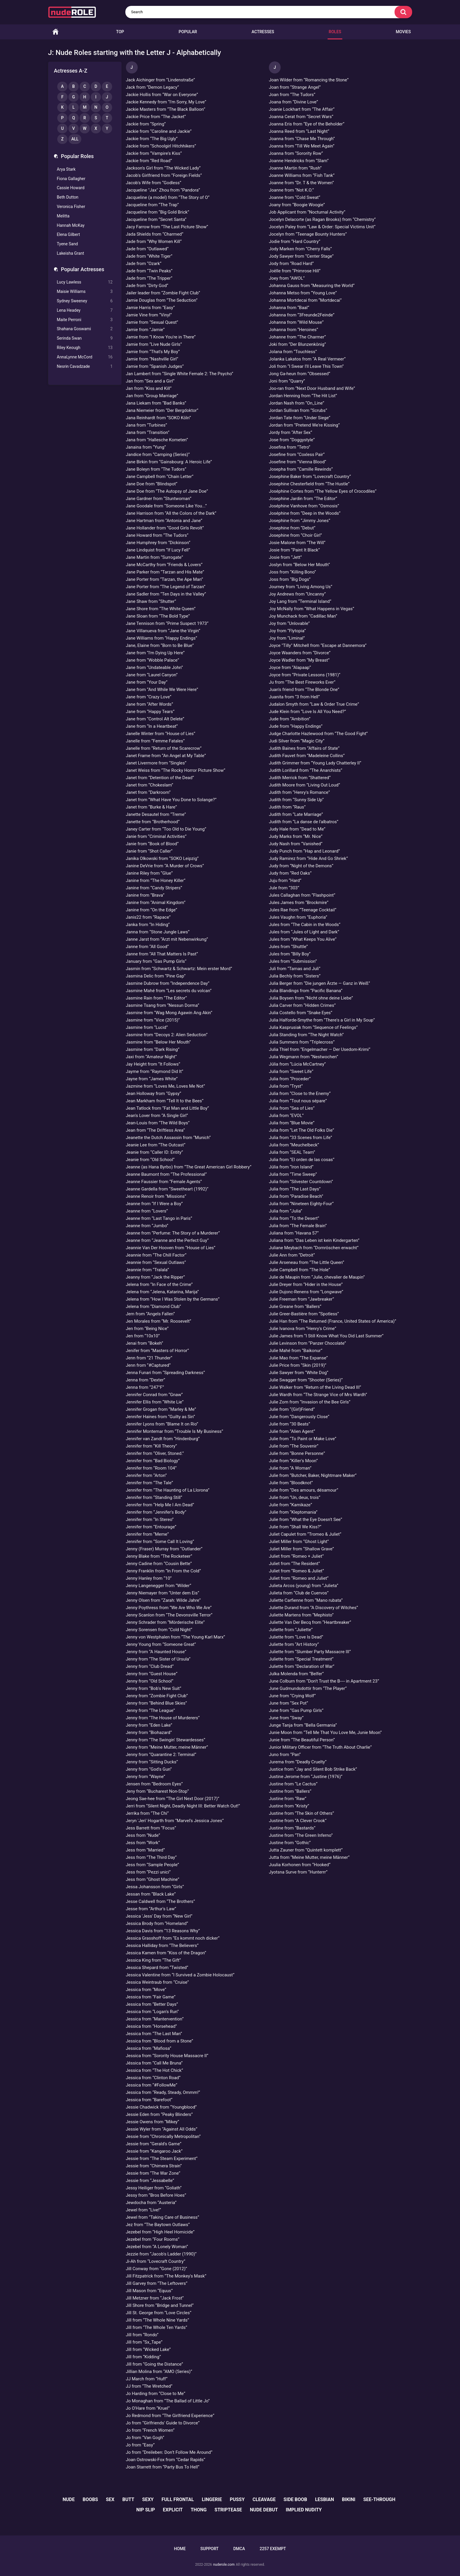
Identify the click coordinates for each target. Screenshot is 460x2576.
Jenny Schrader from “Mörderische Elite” (165, 1622)
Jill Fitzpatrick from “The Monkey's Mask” (166, 2276)
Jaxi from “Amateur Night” (151, 1056)
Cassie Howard (71, 187)
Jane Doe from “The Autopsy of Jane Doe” (167, 491)
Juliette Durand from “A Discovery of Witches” (313, 1607)
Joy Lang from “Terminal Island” (300, 601)
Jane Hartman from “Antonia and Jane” (164, 520)
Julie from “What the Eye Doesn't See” (305, 1519)
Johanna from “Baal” (289, 307)
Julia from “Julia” (285, 1211)
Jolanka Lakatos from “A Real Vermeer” (307, 359)
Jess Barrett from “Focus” (151, 1828)
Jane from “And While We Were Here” (162, 689)
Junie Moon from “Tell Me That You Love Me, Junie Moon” (325, 1732)
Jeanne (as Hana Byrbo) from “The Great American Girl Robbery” (189, 1167)
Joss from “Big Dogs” (290, 579)
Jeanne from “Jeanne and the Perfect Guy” (167, 1240)
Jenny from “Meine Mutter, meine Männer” (167, 1747)
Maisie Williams (85, 291)
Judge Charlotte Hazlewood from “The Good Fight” (318, 733)
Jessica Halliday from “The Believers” (162, 1945)
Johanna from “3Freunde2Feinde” (301, 315)
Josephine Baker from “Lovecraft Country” (310, 476)
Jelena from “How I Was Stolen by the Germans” (173, 1299)
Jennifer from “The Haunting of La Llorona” (168, 1490)
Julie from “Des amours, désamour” (303, 1490)
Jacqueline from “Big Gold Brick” (157, 212)
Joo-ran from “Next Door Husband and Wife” (312, 388)
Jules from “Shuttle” (288, 946)
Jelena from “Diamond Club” (153, 1306)
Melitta (63, 216)
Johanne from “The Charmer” (297, 337)
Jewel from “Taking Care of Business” (162, 2217)
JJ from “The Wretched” (149, 2386)
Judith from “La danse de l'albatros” (303, 821)
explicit (173, 2510)
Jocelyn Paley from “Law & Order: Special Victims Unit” (322, 226)
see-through (379, 2499)
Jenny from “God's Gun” (149, 1769)
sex (110, 2499)
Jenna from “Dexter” (145, 1380)
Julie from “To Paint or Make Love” (302, 1438)
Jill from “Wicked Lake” (148, 2349)
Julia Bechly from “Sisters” (295, 976)
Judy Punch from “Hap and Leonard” (304, 851)
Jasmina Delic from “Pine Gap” (156, 976)
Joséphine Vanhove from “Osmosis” (304, 506)
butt (128, 2499)
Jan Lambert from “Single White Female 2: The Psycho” (179, 373)
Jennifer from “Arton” (146, 1475)
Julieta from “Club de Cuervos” (298, 1593)
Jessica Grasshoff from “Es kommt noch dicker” (173, 1938)
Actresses (263, 31)
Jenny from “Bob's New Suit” (153, 1688)
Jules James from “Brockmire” (298, 902)
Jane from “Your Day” (147, 682)
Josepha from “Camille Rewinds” (301, 469)
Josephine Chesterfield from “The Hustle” (309, 484)
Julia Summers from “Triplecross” (302, 1042)
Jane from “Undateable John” (154, 667)
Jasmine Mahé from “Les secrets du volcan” (169, 990)
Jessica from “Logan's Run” (152, 2011)
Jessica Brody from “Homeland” (157, 1923)
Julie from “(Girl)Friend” (292, 1409)
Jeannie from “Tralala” (147, 1269)
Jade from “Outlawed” (147, 248)
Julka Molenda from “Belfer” (296, 1673)
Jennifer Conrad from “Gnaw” (154, 1394)
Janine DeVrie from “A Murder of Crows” (165, 865)
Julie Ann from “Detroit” (292, 1255)
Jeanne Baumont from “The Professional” (166, 1174)
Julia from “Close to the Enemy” (300, 1093)
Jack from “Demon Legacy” (152, 87)
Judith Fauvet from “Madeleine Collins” (307, 755)
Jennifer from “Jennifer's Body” (156, 1512)
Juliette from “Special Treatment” (301, 1659)
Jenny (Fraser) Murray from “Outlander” (164, 1549)
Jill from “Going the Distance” (154, 2364)
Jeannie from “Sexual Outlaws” (156, 1262)
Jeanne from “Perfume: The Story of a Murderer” (173, 1233)
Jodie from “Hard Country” (294, 241)
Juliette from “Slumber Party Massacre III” (310, 1651)
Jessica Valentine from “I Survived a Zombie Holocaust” (180, 1975)
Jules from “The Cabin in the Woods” (305, 924)
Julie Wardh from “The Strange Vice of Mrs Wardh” (318, 1394)
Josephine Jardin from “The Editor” (303, 498)
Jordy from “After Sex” (290, 432)
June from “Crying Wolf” (292, 1695)
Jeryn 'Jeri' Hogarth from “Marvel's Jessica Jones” (175, 1820)
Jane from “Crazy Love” (148, 697)
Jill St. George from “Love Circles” (158, 2312)
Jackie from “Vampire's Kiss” (154, 153)
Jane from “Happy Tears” (150, 711)
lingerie (212, 2499)
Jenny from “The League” (150, 1710)
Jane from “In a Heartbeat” (152, 726)
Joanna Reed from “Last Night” (299, 131)
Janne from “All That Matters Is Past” (162, 954)
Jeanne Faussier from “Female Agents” (164, 1181)
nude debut (264, 2510)
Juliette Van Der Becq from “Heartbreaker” (310, 1622)
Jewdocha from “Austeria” (151, 2202)
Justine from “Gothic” (290, 1842)
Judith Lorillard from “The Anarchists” (305, 770)
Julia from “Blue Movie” (291, 1123)
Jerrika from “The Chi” (147, 1813)
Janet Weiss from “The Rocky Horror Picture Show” (175, 770)
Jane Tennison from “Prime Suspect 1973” (167, 623)
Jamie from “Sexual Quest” (152, 322)
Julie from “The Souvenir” (294, 1446)
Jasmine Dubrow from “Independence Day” (168, 983)
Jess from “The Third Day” (151, 1857)
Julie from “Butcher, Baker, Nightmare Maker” (313, 1475)
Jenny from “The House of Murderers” (163, 1717)
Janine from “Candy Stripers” (154, 887)
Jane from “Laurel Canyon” (152, 674)
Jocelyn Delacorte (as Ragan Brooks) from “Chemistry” (322, 219)
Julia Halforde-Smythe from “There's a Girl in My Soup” (322, 1020)
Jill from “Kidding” (143, 2356)
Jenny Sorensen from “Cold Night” (159, 1629)
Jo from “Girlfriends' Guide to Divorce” (163, 2423)
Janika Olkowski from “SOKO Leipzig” (162, 858)
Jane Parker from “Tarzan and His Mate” (165, 572)
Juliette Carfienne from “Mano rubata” (306, 1600)
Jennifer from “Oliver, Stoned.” (155, 1453)
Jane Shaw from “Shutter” (151, 601)
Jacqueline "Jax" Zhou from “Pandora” (163, 190)
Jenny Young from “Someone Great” (161, 1644)
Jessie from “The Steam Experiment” (162, 2158)
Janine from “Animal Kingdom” (156, 902)
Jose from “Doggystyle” (292, 439)
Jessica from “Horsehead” (151, 2026)
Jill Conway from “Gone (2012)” (156, 2268)
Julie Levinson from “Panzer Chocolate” (307, 1343)
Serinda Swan (85, 338)
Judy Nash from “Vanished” (295, 843)
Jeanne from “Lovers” (147, 1211)
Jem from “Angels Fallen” (150, 1313)
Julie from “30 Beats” (289, 1424)
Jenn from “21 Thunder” (149, 1358)
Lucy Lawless (85, 282)
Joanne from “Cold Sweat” (294, 197)
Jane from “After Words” (149, 704)
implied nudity (304, 2510)
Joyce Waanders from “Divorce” (300, 652)
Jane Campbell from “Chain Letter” (159, 476)
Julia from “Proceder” (290, 1078)
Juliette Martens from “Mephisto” (301, 1615)
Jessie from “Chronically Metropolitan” (163, 2136)
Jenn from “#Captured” (148, 1365)
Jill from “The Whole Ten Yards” (156, 2327)
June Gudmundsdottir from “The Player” (308, 1688)
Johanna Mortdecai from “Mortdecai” (305, 300)
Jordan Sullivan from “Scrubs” (298, 410)
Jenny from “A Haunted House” (156, 1651)
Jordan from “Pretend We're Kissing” (304, 425)
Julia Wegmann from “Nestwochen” (303, 1056)
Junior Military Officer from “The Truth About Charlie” (320, 1747)
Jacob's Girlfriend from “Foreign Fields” (164, 175)
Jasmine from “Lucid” (147, 1027)
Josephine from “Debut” (292, 528)
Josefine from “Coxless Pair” (297, 454)
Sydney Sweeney (85, 300)
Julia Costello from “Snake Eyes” (300, 1012)
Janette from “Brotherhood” (153, 821)
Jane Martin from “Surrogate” (154, 557)
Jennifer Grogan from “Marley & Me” (161, 1409)
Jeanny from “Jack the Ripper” (155, 1277)
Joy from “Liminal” (287, 638)
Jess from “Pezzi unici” (148, 1872)
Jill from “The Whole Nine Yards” (157, 2320)
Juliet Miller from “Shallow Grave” (301, 1549)
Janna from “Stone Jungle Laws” (158, 932)
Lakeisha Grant (70, 253)
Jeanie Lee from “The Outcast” (156, 1145)
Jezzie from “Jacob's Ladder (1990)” (161, 2254)
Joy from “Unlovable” (289, 623)
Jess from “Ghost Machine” (152, 1879)
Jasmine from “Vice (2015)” (153, 1020)
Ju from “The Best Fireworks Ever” (302, 682)
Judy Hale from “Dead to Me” (297, 829)
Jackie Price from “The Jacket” (156, 116)
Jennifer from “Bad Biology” (153, 1460)
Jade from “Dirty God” (147, 285)
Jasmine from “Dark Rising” (153, 1049)
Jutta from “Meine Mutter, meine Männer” (309, 1857)
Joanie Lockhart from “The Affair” (302, 109)
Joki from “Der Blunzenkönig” (297, 344)
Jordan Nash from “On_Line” (296, 403)
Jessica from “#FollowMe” (151, 2085)
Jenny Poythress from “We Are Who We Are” (169, 1607)
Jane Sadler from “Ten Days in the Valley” (166, 594)
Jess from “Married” (145, 1850)
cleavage (264, 2499)
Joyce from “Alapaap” (290, 667)
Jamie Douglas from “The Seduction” (162, 300)
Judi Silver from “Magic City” (296, 741)
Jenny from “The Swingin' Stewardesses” (165, 1740)
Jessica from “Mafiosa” (148, 2048)
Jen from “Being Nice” (147, 1328)
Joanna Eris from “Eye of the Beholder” (306, 124)
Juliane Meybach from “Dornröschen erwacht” (313, 1247)
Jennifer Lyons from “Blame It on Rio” (162, 1424)
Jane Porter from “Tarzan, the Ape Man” (164, 579)
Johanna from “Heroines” (293, 329)
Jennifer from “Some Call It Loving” (160, 1541)
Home (55, 31)
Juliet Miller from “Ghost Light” (299, 1541)
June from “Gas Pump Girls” (296, 1710)
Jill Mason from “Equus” (149, 2290)
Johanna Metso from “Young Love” (303, 293)
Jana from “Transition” (148, 432)
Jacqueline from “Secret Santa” (156, 219)
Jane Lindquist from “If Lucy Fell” (158, 550)
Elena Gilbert (68, 234)
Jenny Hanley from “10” (149, 1578)
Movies (403, 31)
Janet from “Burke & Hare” (151, 807)
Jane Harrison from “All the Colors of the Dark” (171, 513)
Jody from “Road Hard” (291, 263)
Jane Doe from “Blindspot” (152, 484)
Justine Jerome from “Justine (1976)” (305, 1776)
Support (209, 2548)
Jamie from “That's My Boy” (153, 351)
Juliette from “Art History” (294, 1644)
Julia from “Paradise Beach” (296, 1196)
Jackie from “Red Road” (149, 160)
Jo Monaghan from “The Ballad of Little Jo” (168, 2401)
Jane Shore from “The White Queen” (161, 608)
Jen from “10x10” (143, 1336)
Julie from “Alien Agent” (292, 1431)
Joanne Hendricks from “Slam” (299, 160)
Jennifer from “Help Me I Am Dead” (160, 1504)
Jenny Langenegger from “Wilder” (158, 1585)
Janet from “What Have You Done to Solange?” (171, 799)
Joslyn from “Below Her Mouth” (299, 564)
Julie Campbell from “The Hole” (299, 1269)
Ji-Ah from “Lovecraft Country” (156, 2261)
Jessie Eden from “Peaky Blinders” (159, 2114)
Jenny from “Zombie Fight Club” (157, 1695)
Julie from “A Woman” (290, 1468)
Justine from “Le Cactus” (293, 1784)
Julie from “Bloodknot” (291, 1482)
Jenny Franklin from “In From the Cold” (163, 1571)
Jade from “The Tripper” (149, 278)
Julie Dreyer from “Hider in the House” (306, 1284)
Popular (188, 31)
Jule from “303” (284, 887)
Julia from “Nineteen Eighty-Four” (301, 1203)
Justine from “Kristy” (289, 1806)
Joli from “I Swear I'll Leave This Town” (306, 366)
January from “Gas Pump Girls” (156, 961)
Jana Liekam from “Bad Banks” (156, 403)
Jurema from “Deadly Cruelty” (297, 1762)
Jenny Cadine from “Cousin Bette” (159, 1563)
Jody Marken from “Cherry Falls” (300, 248)
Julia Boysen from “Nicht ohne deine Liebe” (311, 998)
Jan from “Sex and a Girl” (150, 381)
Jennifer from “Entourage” (151, 1527)
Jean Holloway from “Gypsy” (153, 1093)
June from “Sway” (286, 1717)
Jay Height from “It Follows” (153, 1064)
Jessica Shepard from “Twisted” (157, 1967)
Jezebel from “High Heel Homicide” (160, 2232)
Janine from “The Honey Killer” (156, 880)
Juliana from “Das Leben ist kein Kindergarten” (314, 1240)
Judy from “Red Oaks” (290, 873)
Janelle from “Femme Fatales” (155, 741)
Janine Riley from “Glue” (149, 873)
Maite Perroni (85, 319)
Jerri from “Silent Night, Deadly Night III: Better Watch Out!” (183, 1806)
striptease (228, 2510)
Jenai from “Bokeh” (144, 1343)
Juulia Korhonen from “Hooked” (300, 1864)
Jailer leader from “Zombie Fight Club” (163, 293)
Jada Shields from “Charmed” (154, 234)
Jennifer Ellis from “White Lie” (155, 1402)
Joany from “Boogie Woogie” (297, 204)
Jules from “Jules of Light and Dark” (304, 932)
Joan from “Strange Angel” (295, 87)
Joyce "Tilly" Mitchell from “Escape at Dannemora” (318, 645)
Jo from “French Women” (150, 2430)
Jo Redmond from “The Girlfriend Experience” (170, 2415)
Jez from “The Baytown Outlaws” (158, 2224)
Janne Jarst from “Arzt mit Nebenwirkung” (167, 939)
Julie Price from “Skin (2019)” (297, 1365)
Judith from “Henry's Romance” (299, 792)
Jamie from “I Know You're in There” (161, 337)
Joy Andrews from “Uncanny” (297, 594)
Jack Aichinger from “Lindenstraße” (160, 80)
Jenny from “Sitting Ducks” (152, 1762)
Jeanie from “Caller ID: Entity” (154, 1152)
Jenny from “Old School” (149, 1681)
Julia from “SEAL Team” (292, 1152)
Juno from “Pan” (285, 1754)
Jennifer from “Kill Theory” (151, 1446)
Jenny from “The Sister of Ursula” (158, 1659)
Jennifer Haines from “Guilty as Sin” (160, 1416)
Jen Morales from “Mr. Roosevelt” (158, 1321)
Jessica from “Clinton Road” (153, 2077)
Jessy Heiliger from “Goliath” (154, 2188)
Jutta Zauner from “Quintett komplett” (306, 1850)
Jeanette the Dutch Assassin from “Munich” (168, 1137)
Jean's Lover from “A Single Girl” (157, 1115)
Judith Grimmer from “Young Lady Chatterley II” (315, 763)
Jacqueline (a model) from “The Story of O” (168, 197)
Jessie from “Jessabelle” (150, 2180)
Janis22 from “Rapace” (148, 917)
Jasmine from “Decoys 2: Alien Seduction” (167, 1034)
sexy (148, 2499)
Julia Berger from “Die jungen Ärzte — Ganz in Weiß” (319, 983)
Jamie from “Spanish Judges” (155, 366)
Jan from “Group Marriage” (152, 395)
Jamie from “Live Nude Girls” (154, 344)
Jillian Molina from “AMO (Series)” (159, 2371)
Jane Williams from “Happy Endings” (161, 638)
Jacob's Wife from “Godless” (153, 182)
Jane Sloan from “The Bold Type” (158, 616)
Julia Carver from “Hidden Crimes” (302, 1005)
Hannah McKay (71, 225)
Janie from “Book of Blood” (152, 843)
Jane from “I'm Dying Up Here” (155, 652)
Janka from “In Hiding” (148, 924)
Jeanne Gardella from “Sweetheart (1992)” (167, 1189)
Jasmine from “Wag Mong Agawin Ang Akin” (169, 1012)
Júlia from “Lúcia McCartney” (297, 1064)
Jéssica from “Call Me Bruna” (154, 2063)
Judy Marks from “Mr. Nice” (295, 836)
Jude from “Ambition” (290, 719)
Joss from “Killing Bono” (292, 572)
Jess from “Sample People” (152, 1864)
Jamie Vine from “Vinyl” (149, 315)
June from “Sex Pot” (288, 1703)
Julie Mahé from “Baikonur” (295, 1350)
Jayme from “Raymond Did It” (154, 1071)
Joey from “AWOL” (287, 278)
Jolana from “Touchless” (293, 351)
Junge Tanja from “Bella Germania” (303, 1725)
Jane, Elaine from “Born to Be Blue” (160, 645)
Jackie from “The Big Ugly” (152, 138)
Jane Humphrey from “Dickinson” (158, 542)
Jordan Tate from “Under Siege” (299, 417)
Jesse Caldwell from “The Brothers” (160, 1901)
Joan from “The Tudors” (292, 94)
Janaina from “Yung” (146, 447)
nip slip (145, 2510)
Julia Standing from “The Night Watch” (306, 1034)
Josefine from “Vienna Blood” (297, 461)
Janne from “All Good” (147, 946)
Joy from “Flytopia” (287, 630)
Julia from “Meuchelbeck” (294, 1145)
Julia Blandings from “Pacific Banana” (306, 990)
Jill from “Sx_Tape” (144, 2342)
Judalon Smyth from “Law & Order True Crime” (314, 704)
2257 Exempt (273, 2548)
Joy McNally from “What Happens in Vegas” (311, 608)
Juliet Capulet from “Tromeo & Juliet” (305, 1534)
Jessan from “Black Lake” (151, 1894)
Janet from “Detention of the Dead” (160, 777)
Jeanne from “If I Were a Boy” (154, 1203)
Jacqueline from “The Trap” (152, 204)
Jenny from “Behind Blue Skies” (156, 1703)
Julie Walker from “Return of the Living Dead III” (315, 1387)
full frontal (177, 2499)
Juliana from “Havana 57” (294, 1233)
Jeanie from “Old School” (150, 1159)
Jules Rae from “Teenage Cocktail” (302, 910)
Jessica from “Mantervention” (155, 2019)
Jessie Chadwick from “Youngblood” (161, 2107)
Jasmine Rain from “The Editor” (156, 998)
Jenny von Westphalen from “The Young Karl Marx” (175, 1637)
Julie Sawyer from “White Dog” (298, 1372)
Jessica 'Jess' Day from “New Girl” (159, 1916)
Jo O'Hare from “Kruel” (148, 2408)
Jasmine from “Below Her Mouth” (158, 1042)
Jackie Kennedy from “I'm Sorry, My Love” (166, 102)
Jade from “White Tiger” (149, 256)
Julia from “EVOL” (286, 1115)
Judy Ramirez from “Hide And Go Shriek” (308, 858)
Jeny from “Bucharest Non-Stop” (157, 1791)
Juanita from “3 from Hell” (294, 697)
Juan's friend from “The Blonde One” (304, 689)
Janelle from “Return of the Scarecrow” (164, 748)
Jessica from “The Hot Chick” (154, 2070)
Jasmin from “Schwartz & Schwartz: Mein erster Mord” (179, 968)
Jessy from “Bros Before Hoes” (156, 2195)
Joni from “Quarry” (287, 381)
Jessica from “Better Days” (152, 2004)
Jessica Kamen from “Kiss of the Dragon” (166, 1953)
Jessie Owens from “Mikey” (152, 2121)
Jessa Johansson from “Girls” (155, 1886)
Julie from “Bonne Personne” (297, 1453)
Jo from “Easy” (140, 2445)
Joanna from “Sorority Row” (296, 153)
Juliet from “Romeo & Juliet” (296, 1571)
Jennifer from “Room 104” (151, 1468)
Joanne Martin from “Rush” (295, 168)
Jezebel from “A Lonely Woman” (157, 2246)
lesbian (324, 2499)
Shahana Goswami (85, 328)
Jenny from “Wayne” (145, 1776)
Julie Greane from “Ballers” (295, 1306)
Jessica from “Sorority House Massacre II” (167, 2055)
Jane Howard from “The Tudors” (157, 535)
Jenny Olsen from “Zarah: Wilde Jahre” (163, 1600)
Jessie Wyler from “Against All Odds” (162, 2129)
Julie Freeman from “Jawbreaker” (301, 1299)
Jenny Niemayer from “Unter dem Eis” (162, 1593)
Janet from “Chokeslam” (149, 785)
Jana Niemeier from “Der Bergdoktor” (162, 410)
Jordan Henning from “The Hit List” (303, 395)
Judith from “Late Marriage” (296, 814)
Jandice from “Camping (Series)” (158, 454)
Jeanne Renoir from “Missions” (156, 1196)
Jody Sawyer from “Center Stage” (301, 256)
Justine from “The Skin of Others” (301, 1813)
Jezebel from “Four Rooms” (153, 2239)
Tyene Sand (67, 244)
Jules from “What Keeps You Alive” (302, 939)
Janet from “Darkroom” (148, 792)
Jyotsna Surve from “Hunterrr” (298, 1872)
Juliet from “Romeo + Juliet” (296, 1556)
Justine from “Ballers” (290, 1791)
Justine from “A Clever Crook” (297, 1820)
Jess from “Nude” (143, 1835)
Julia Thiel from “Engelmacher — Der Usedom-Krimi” (319, 1049)
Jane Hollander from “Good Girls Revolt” (165, 528)
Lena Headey (85, 310)
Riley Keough (85, 347)
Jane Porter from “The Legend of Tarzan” (165, 586)
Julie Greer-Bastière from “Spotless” (304, 1313)
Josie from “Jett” (285, 557)
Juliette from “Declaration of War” (301, 1666)
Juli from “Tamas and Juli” (294, 968)
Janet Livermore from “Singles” (156, 763)
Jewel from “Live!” (143, 2210)
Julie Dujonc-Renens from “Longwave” (306, 1291)
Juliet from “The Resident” (294, 1563)
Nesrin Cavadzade (85, 366)
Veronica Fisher (71, 206)
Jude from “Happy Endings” (296, 726)
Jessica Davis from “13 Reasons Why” (163, 1930)
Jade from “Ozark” (143, 263)
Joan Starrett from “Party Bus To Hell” (163, 2467)
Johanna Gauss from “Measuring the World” (312, 285)
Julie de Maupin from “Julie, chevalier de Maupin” (317, 1277)
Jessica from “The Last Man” (154, 2033)
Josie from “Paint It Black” (294, 550)
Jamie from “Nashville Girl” (152, 359)
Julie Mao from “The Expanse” (298, 1358)
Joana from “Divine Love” (293, 102)
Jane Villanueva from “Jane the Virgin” (163, 630)
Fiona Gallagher (71, 178)
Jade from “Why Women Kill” (154, 241)
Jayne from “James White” (152, 1078)
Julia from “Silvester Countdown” (301, 1181)
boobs (90, 2499)
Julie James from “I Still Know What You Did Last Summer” (326, 1336)
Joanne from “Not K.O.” (291, 190)
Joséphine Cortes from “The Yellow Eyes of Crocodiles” (323, 491)
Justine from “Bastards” (292, 1828)
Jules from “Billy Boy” (290, 954)
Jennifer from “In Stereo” (150, 1519)
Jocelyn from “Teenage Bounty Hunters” (308, 234)
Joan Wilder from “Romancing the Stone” (309, 80)
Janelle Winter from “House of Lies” (161, 733)
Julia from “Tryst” (286, 1086)
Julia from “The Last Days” (295, 1189)
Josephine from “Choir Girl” (295, 535)
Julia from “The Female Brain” (298, 1225)
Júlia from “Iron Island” (291, 1167)
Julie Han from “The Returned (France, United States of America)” (332, 1321)
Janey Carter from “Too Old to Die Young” (166, 829)
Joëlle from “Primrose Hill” (295, 271)
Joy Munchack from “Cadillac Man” (303, 616)
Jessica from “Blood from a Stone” (159, 2041)
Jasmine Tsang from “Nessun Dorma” (162, 1005)
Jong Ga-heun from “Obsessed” (299, 373)
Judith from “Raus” (287, 807)
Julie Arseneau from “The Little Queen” (306, 1262)
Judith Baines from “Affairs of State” (304, 748)
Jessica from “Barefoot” (149, 2099)
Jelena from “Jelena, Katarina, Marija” (162, 1291)
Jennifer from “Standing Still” (154, 1497)
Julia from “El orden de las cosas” (301, 1159)
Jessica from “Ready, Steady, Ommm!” (163, 2092)
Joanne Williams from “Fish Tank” (302, 175)
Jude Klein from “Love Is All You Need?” (307, 711)
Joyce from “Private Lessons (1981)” (304, 674)
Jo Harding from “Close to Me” (156, 2393)
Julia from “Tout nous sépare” (298, 1100)
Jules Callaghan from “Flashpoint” (302, 895)
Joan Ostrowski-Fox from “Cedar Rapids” (165, 2459)
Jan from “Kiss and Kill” (149, 388)
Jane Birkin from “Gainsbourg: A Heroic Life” (169, 461)
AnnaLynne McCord (85, 357)
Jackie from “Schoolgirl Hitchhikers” (161, 146)
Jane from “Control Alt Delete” (155, 719)
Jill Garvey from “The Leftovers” (157, 2283)
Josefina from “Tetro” (289, 447)
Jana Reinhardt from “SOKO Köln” (158, 417)
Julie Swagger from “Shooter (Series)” (306, 1380)
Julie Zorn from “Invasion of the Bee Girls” (310, 1402)
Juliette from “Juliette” (291, 1629)
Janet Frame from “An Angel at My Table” (166, 755)
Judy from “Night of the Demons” (301, 865)
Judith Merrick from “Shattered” (300, 777)
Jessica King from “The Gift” (153, 1960)
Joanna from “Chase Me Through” (302, 138)
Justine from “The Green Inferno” (301, 1835)
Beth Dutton (68, 197)
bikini (348, 2499)
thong (198, 2510)
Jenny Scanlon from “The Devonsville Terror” (169, 1615)
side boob (295, 2499)
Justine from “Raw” (287, 1798)
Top (120, 31)
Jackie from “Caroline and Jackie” (159, 131)
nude (69, 2499)
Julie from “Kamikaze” (290, 1504)
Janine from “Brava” (145, 895)
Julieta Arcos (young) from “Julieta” (303, 1585)
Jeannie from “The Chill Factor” (156, 1255)
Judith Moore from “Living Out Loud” (304, 785)
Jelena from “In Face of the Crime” (159, 1284)
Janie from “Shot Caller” (149, 851)
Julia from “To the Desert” (294, 1218)
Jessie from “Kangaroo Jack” (154, 2151)
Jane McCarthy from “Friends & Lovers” (164, 564)
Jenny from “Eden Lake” (149, 1725)
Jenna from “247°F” (145, 1387)
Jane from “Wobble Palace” (152, 660)
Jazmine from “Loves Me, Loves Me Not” (165, 1086)
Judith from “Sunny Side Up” (296, 799)
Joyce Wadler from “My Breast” (299, 660)
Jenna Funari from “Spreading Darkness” (165, 1372)
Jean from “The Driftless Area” (155, 1130)
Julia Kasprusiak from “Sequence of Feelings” (313, 1027)
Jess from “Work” (143, 1842)
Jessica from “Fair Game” (151, 1997)
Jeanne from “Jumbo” (147, 1225)
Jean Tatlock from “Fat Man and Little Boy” (167, 1108)
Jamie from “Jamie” (145, 329)
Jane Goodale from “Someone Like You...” (166, 506)
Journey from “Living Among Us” (300, 586)
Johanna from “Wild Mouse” (296, 322)
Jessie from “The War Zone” (153, 2173)
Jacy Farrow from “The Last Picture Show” (167, 226)
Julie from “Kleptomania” (293, 1512)
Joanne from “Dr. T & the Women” (301, 182)
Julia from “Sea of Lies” (292, 1108)
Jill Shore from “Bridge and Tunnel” (160, 2305)
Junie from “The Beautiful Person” (302, 1740)
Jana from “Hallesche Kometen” (157, 439)
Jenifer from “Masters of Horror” (157, 1350)
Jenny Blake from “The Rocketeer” (159, 1556)
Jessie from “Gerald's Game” (153, 2143)
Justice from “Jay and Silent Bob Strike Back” (313, 1769)
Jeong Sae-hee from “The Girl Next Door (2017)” (172, 1798)
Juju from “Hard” (285, 880)
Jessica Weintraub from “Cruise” (157, 1982)
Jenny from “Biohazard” (149, 1732)
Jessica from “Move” (146, 1989)
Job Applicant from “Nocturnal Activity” (307, 212)
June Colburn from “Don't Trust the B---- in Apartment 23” (324, 1681)
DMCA (239, 2548)
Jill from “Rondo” (142, 2334)
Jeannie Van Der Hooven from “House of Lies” (170, 1247)
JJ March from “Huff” (147, 2379)
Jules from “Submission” (293, 961)
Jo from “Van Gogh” (145, 2437)
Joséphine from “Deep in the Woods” (305, 513)
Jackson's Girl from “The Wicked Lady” (163, 168)
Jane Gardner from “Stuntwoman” (158, 498)
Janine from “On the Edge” (151, 910)
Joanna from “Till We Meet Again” (301, 146)
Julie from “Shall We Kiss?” (295, 1527)
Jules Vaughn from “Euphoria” (298, 917)
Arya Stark (66, 169)
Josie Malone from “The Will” (297, 542)
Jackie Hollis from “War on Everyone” (162, 94)
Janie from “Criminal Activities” (156, 836)
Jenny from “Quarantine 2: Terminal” (161, 1754)
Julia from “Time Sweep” (293, 1174)
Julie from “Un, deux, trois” (294, 1497)
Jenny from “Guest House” (152, 1673)
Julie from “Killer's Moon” (293, 1460)
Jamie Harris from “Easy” (150, 307)
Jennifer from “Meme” (147, 1534)
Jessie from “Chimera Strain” (154, 2166)
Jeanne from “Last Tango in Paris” (159, 1218)
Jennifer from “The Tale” (149, 1482)
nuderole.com (224, 2564)
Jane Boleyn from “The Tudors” (156, 469)
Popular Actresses (82, 269)
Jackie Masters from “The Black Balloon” (165, 109)
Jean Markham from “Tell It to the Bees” (165, 1100)
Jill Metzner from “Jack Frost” (155, 2298)
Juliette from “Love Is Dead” (296, 1637)
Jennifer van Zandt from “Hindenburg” (163, 1438)
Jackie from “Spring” (146, 124)
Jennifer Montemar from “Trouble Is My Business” (174, 1431)
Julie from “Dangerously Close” (299, 1416)
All (74, 139)
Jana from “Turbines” (146, 425)
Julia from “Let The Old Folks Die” (301, 1130)
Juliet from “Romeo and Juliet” (298, 1578)
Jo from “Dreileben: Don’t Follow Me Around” (169, 2452)
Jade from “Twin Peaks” (149, 271)
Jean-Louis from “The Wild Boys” (158, 1123)
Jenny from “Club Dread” (150, 1666)
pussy (237, 2499)
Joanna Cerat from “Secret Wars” (301, 116)
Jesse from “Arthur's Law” (151, 1908)
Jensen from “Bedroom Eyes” (154, 1784)
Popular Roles (77, 156)
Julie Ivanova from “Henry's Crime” (302, 1328)
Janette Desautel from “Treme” (156, 814)
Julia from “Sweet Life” (291, 1071)
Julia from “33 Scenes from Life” (300, 1137)
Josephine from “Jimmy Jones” (299, 520)
